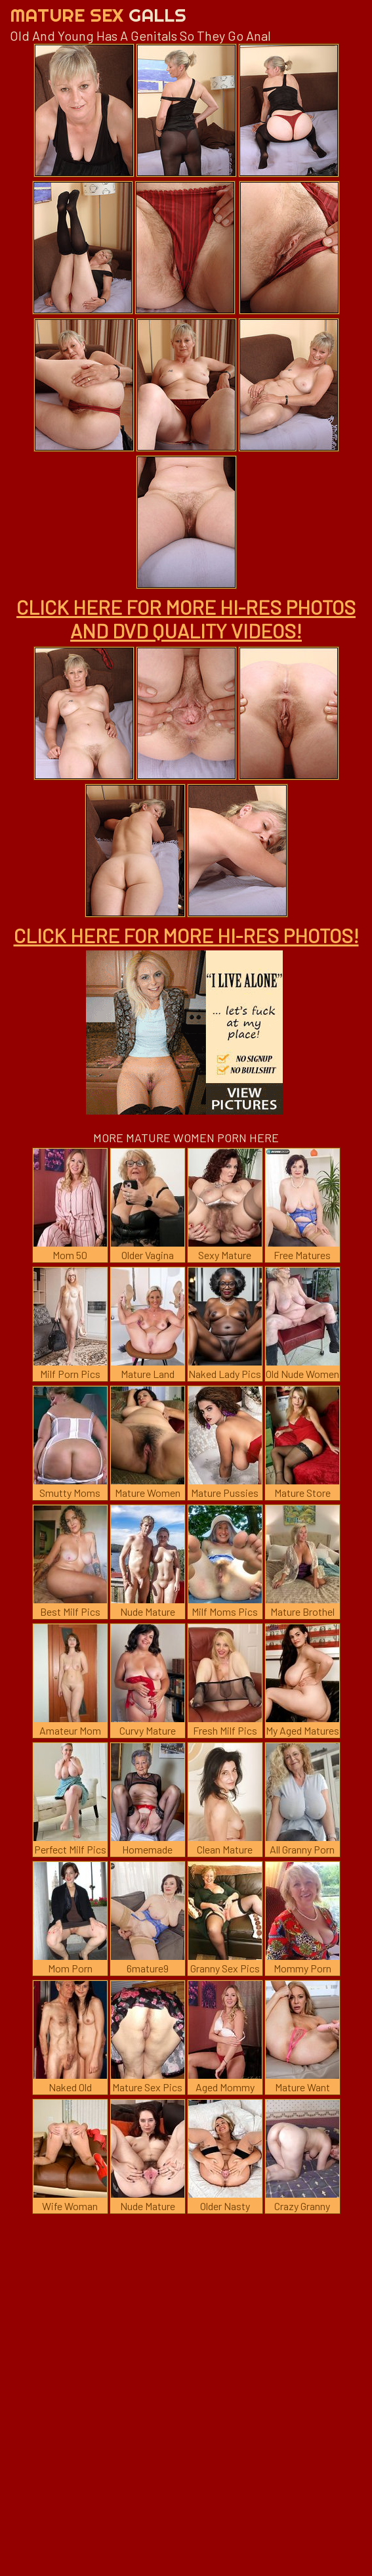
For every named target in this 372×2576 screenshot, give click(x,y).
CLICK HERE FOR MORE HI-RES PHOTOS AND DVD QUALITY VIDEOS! (186, 618)
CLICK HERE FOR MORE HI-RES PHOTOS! (186, 935)
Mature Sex (98, 14)
